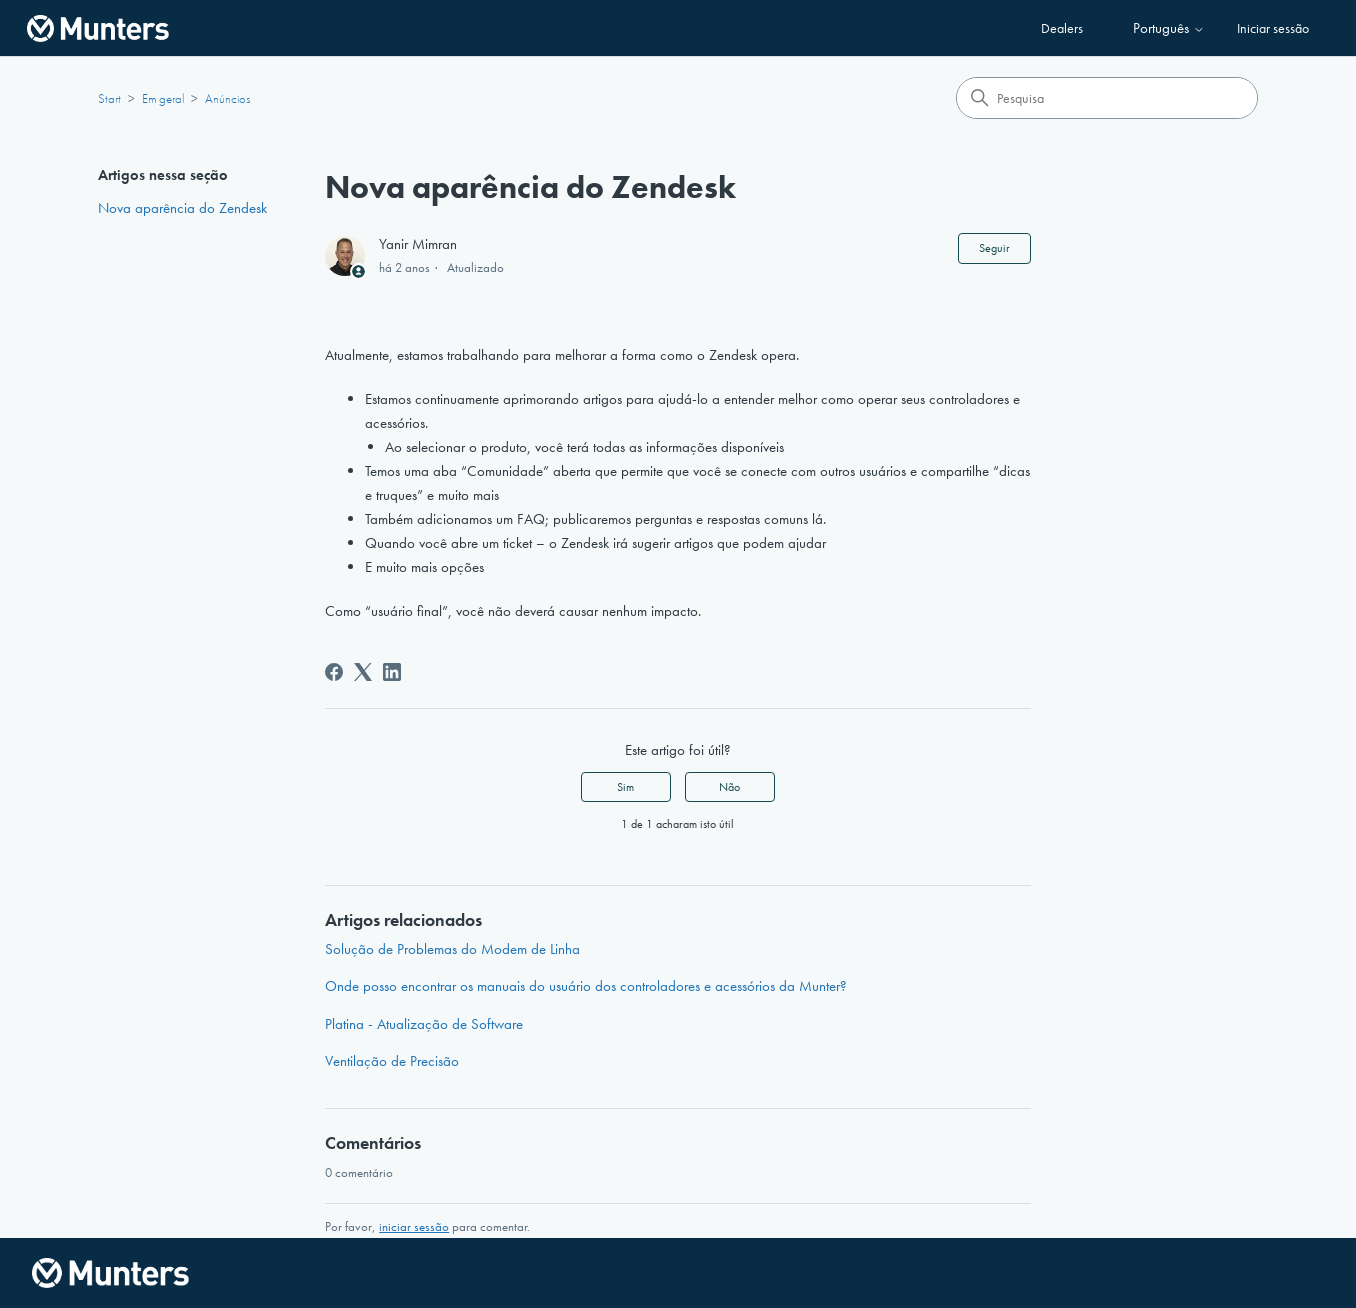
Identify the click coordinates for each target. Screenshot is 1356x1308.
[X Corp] (363, 672)
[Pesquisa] (1107, 98)
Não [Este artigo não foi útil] (729, 787)
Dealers (1062, 28)
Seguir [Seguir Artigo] (994, 248)
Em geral (163, 98)
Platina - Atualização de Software (424, 1024)
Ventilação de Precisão (392, 1061)
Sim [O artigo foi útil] (625, 787)
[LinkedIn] (392, 672)
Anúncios (227, 98)
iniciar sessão (414, 1226)
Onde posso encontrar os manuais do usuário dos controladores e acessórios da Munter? (586, 986)
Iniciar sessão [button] (1273, 28)
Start (109, 98)
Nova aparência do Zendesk (182, 208)
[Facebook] (334, 672)
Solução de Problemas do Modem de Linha (452, 949)
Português (1169, 28)
